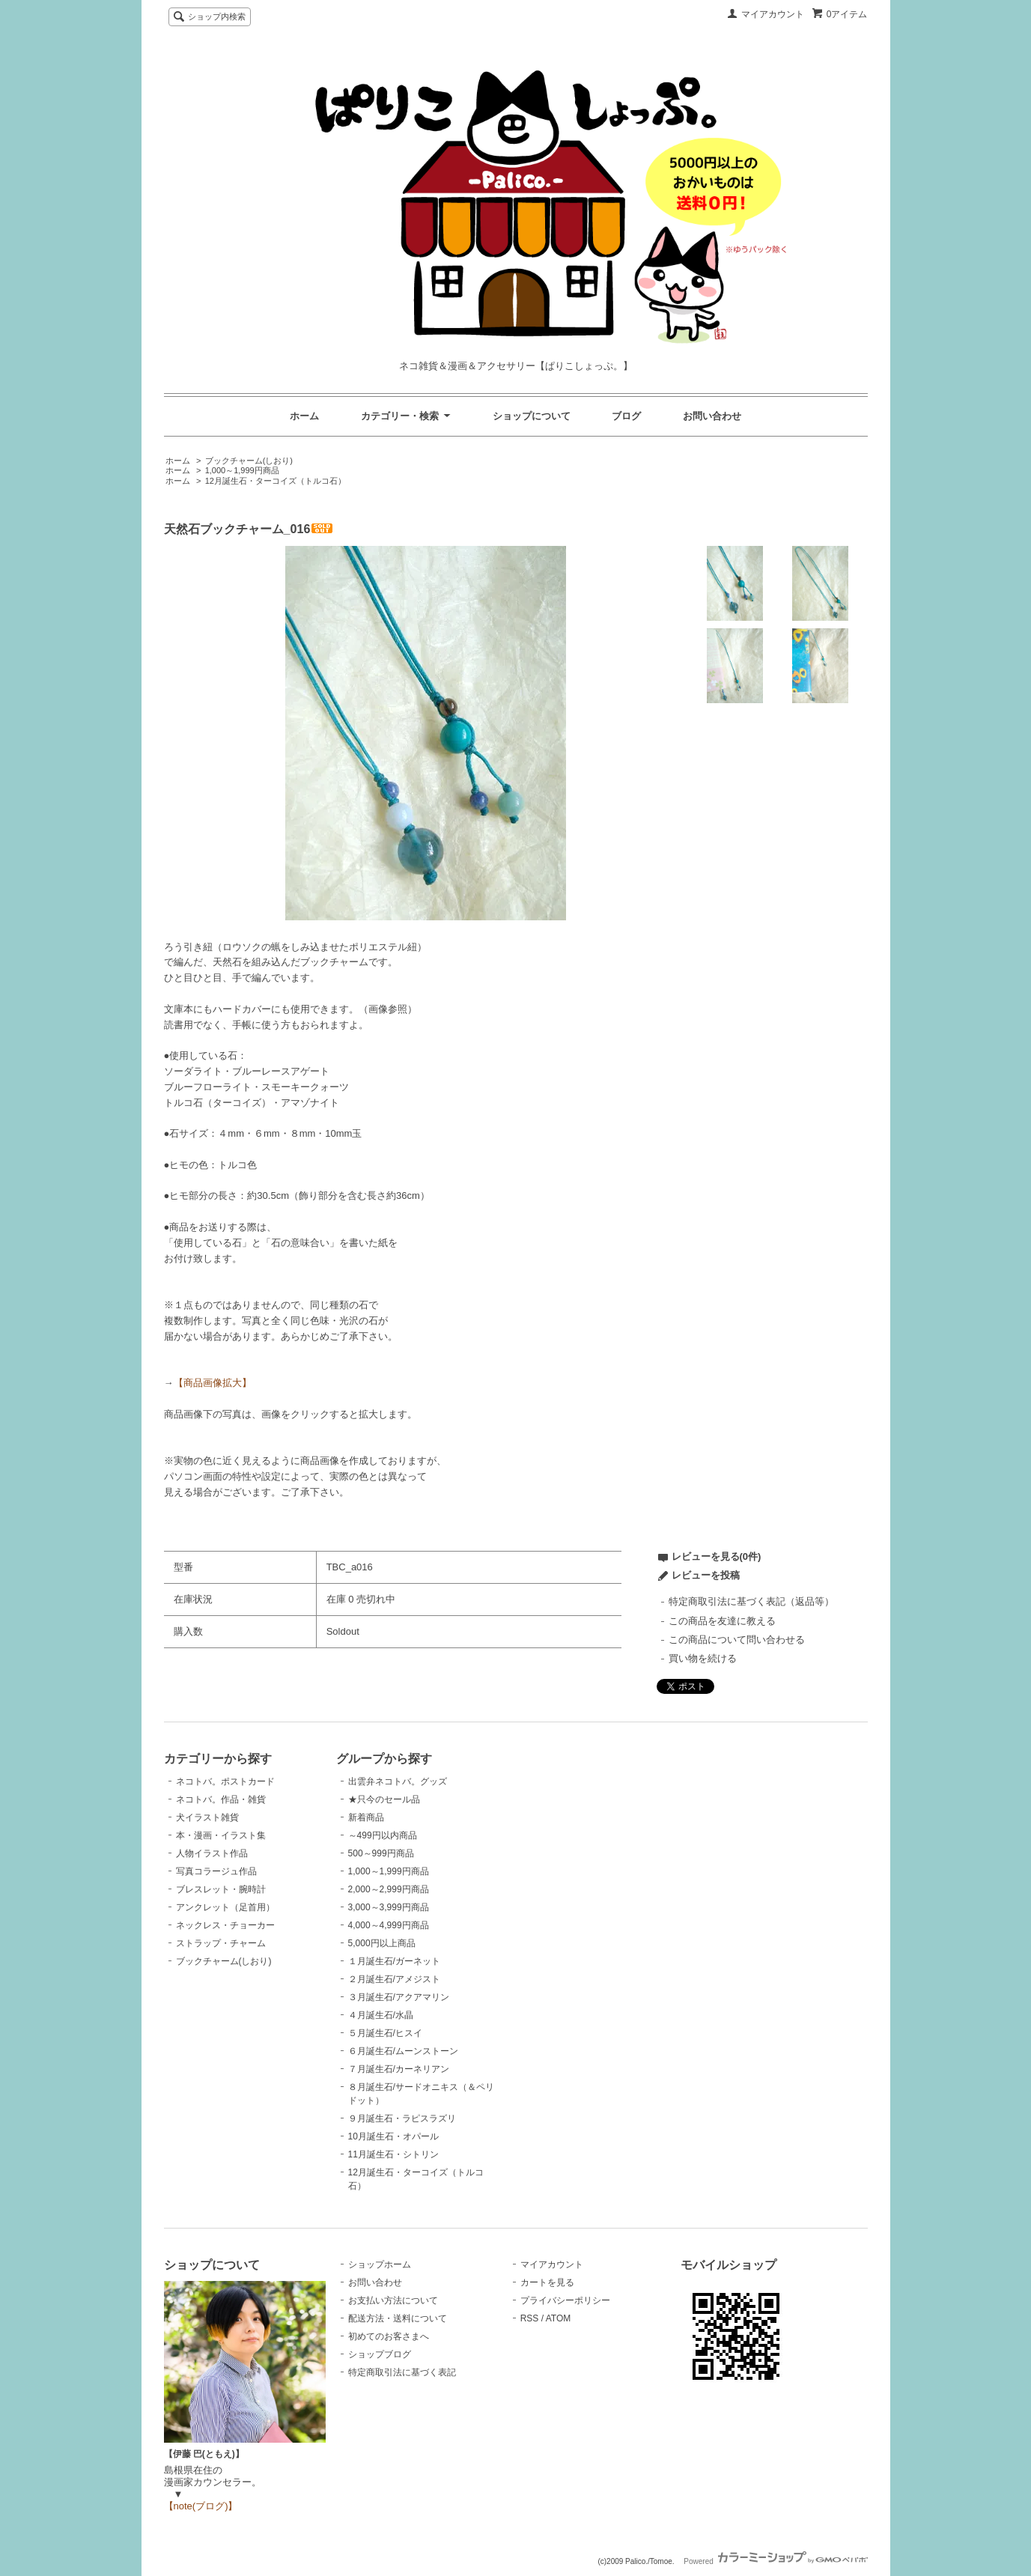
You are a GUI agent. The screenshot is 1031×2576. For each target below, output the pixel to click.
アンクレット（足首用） (225, 1907)
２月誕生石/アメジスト (394, 1979)
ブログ (626, 416)
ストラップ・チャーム (221, 1943)
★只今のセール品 (384, 1799)
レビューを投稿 (706, 1575)
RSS (529, 2318)
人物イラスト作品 (212, 1853)
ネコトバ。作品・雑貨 (221, 1799)
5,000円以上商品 (382, 1943)
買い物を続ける (703, 1658)
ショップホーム (379, 2264)
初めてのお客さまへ (388, 2336)
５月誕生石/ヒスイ (385, 2033)
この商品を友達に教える (722, 1620)
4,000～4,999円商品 (388, 1925)
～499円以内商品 (382, 1835)
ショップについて (532, 416)
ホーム (304, 416)
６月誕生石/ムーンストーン (403, 2051)
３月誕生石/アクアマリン (398, 1997)
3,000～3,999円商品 (388, 1907)
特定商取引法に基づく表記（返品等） (751, 1601)
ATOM (558, 2318)
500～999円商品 (381, 1853)
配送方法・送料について (397, 2318)
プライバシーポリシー (565, 2300)
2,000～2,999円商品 (388, 1889)
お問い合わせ (712, 416)
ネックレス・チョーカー (225, 1925)
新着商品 (366, 1817)
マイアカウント (772, 14)
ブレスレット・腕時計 (221, 1889)
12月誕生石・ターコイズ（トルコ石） (275, 480)
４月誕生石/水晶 (380, 2015)
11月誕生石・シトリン (393, 2154)
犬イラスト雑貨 (207, 1817)
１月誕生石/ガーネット (394, 1961)
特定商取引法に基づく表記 (402, 2372)
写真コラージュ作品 (216, 1871)
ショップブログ (379, 2354)
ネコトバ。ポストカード (225, 1781)
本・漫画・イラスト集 (221, 1835)
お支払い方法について (393, 2300)
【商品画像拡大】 (213, 1382)
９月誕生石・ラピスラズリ (402, 2118)
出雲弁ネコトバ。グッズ (397, 1781)
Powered (775, 2561)
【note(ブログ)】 (201, 2506)
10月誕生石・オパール (393, 2136)
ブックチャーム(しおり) (249, 460)
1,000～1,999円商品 (242, 470)
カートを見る (547, 2282)
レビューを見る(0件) (716, 1556)
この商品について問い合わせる (737, 1639)
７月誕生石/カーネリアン (398, 2069)
